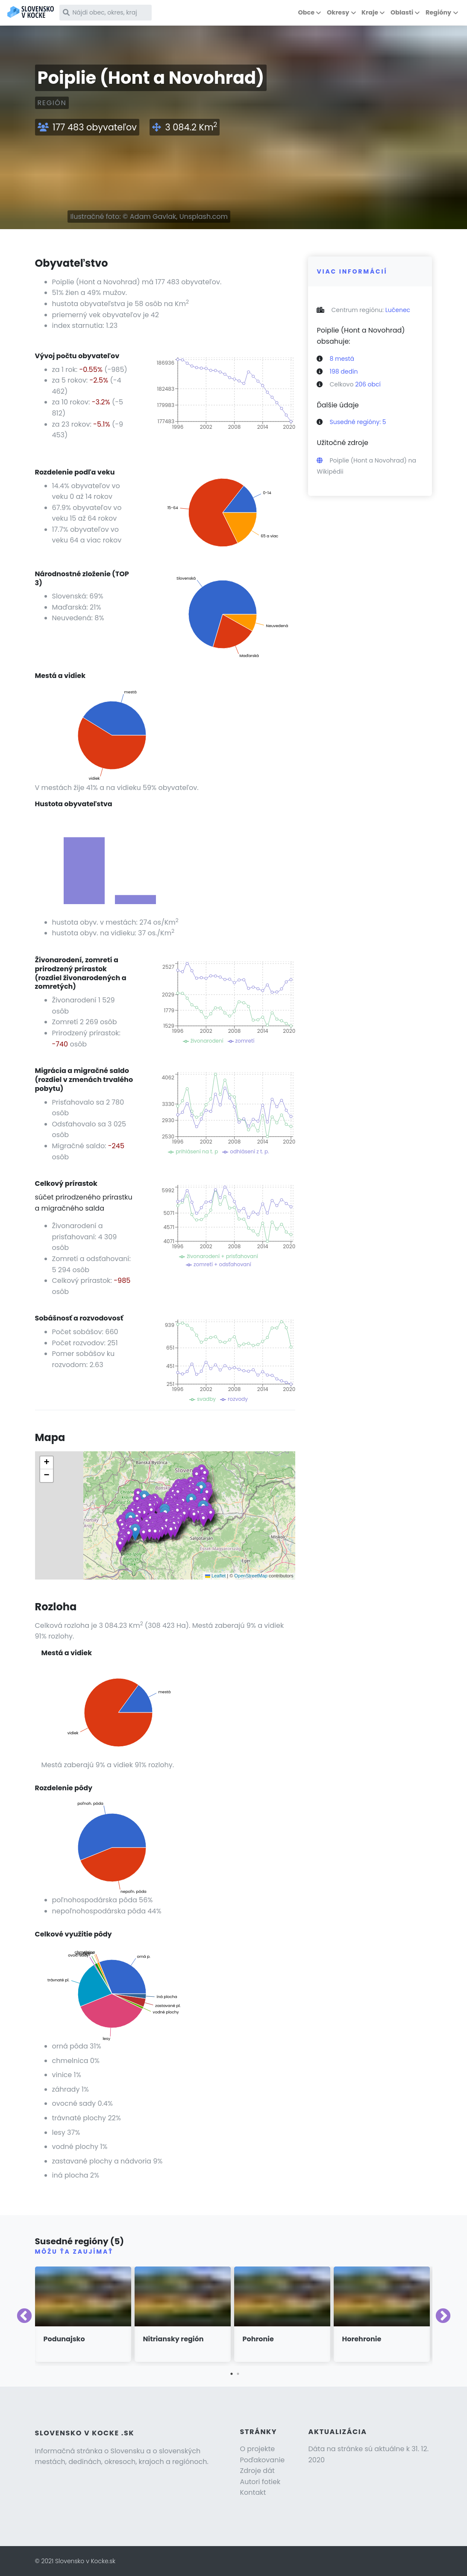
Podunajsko (64, 2339)
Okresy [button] (338, 12)
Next (443, 2316)
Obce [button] (306, 12)
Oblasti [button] (402, 12)
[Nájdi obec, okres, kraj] (105, 13)
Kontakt (253, 2492)
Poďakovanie (262, 2460)
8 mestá (341, 358)
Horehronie (362, 2339)
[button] (149, 1533)
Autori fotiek (260, 2482)
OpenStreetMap (250, 1575)
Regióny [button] (438, 12)
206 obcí (368, 384)
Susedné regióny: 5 (357, 422)
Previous (24, 2316)
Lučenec (397, 310)
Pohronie (258, 2339)
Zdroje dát (257, 2471)
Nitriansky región (173, 2339)
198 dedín (343, 371)
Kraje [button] (369, 12)
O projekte (257, 2449)
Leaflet (215, 1575)
